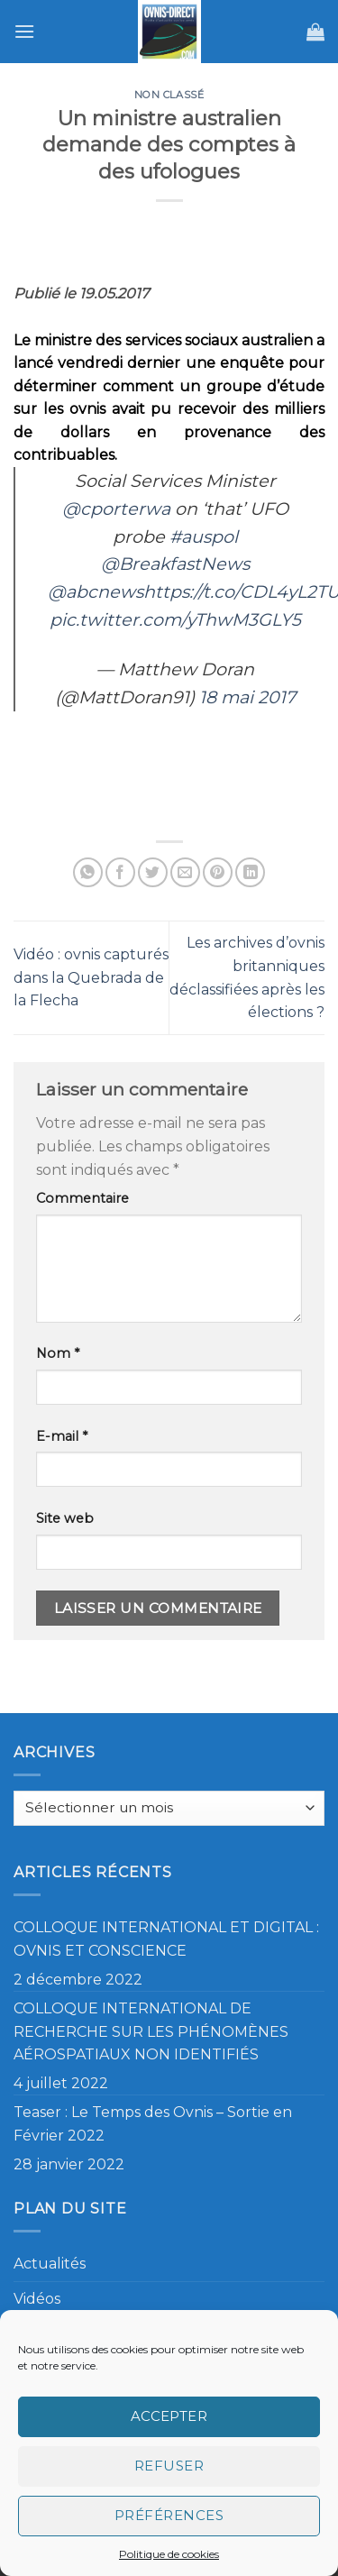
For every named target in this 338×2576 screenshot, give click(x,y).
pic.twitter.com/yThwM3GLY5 (175, 619)
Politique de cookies (169, 2554)
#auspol (203, 536)
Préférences (169, 2515)
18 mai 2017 (247, 697)
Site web (65, 1518)
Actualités (50, 2263)
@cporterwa (116, 508)
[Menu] (24, 31)
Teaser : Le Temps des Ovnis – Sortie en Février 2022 (153, 2124)
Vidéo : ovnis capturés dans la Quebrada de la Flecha (91, 977)
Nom (57, 1353)
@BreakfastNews (175, 563)
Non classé (169, 94)
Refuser (169, 2465)
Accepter (169, 2416)
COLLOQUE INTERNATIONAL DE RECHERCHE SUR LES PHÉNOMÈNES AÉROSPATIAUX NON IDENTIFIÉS (151, 2031)
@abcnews (95, 591)
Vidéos (37, 2298)
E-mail (61, 1436)
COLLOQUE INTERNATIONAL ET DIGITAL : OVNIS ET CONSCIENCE (166, 1939)
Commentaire (82, 1198)
